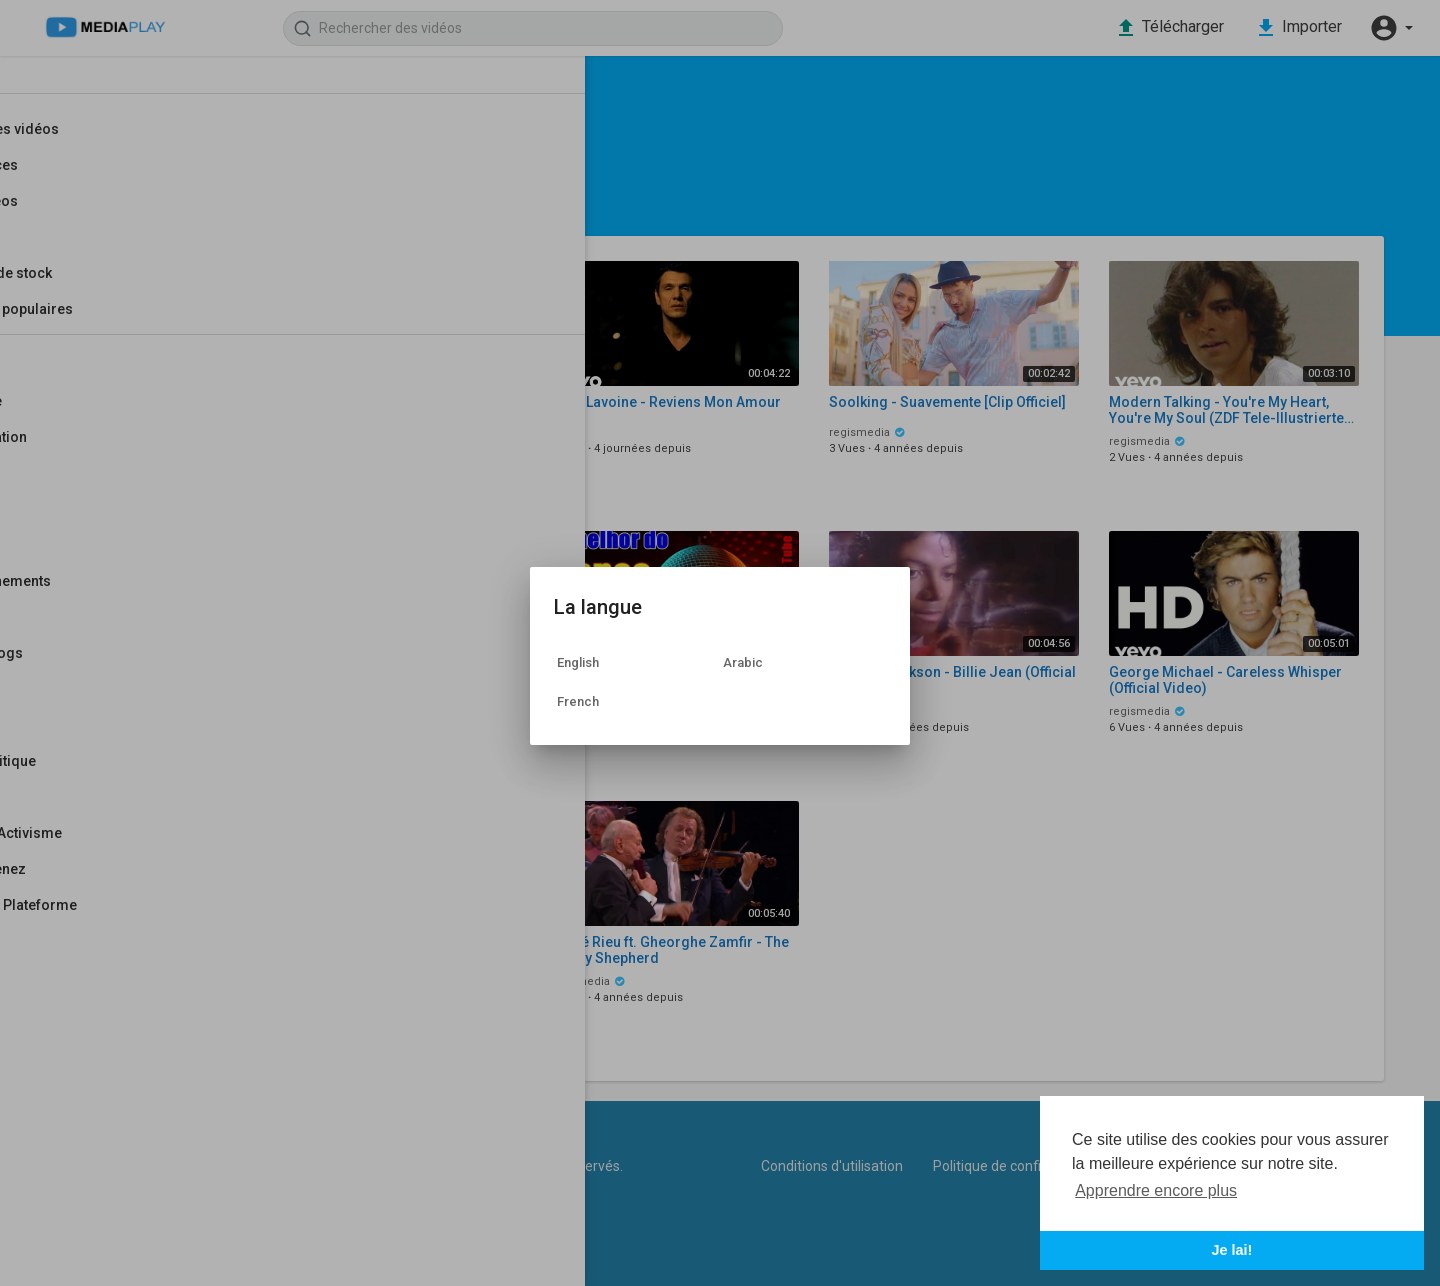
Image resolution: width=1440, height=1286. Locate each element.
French (578, 701)
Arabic (743, 662)
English (578, 662)
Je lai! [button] (1232, 1250)
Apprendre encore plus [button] (1156, 1190)
